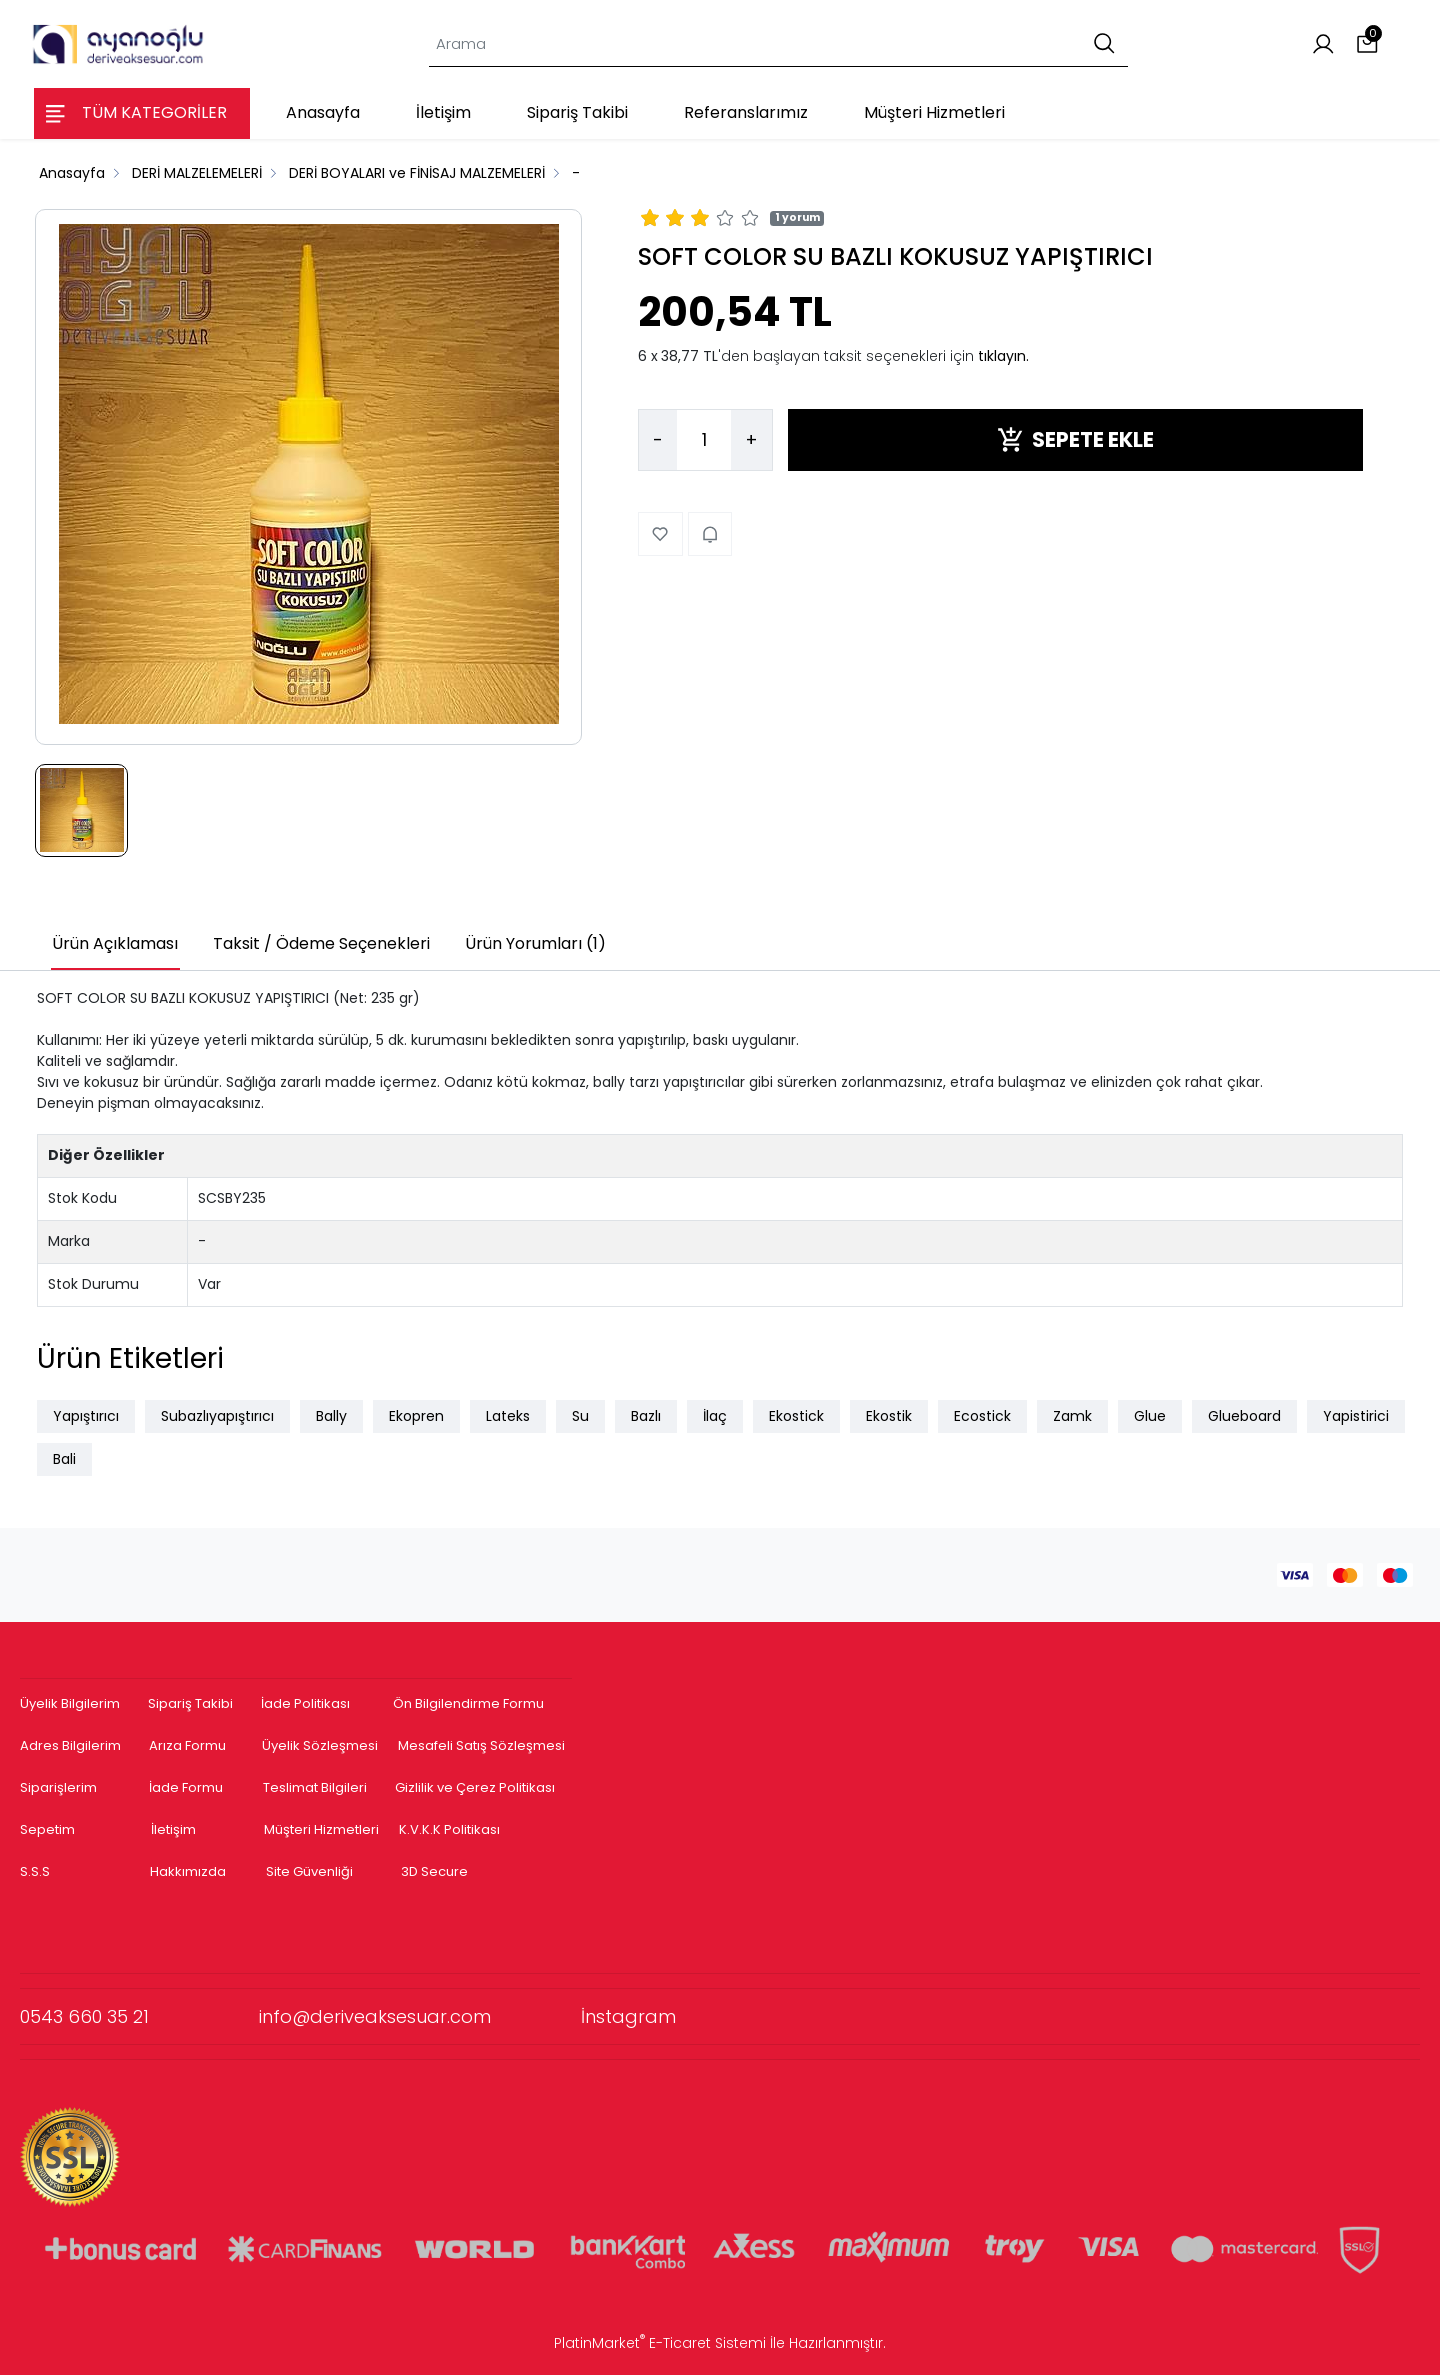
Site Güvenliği (309, 1871)
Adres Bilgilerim (70, 1745)
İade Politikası (305, 1703)
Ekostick (796, 1416)
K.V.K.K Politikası (449, 1829)
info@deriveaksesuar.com (420, 2016)
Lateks (508, 1416)
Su (580, 1416)
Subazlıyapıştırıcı (217, 1416)
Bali (64, 1459)
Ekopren (416, 1416)
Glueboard (1244, 1416)
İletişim (173, 1829)
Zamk (1072, 1416)
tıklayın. (1003, 356)
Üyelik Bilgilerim (70, 1703)
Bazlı (646, 1416)
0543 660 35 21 (139, 2016)
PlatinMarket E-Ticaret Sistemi (660, 2343)
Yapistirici (1356, 1416)
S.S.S (35, 1871)
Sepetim (47, 1829)
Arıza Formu (187, 1745)
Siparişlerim (58, 1787)
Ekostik (889, 1416)
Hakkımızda (188, 1871)
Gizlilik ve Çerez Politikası (475, 1787)
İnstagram (628, 2016)
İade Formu (186, 1787)
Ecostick (982, 1416)
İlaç (715, 1416)
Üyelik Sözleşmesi (320, 1745)
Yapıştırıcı (86, 1416)
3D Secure (436, 1871)
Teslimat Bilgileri (315, 1787)
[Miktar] (704, 440)
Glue (1150, 1416)
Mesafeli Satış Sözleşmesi (483, 1745)
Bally (331, 1416)
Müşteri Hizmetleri (321, 1829)
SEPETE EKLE (1075, 439)
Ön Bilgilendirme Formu (468, 1703)
